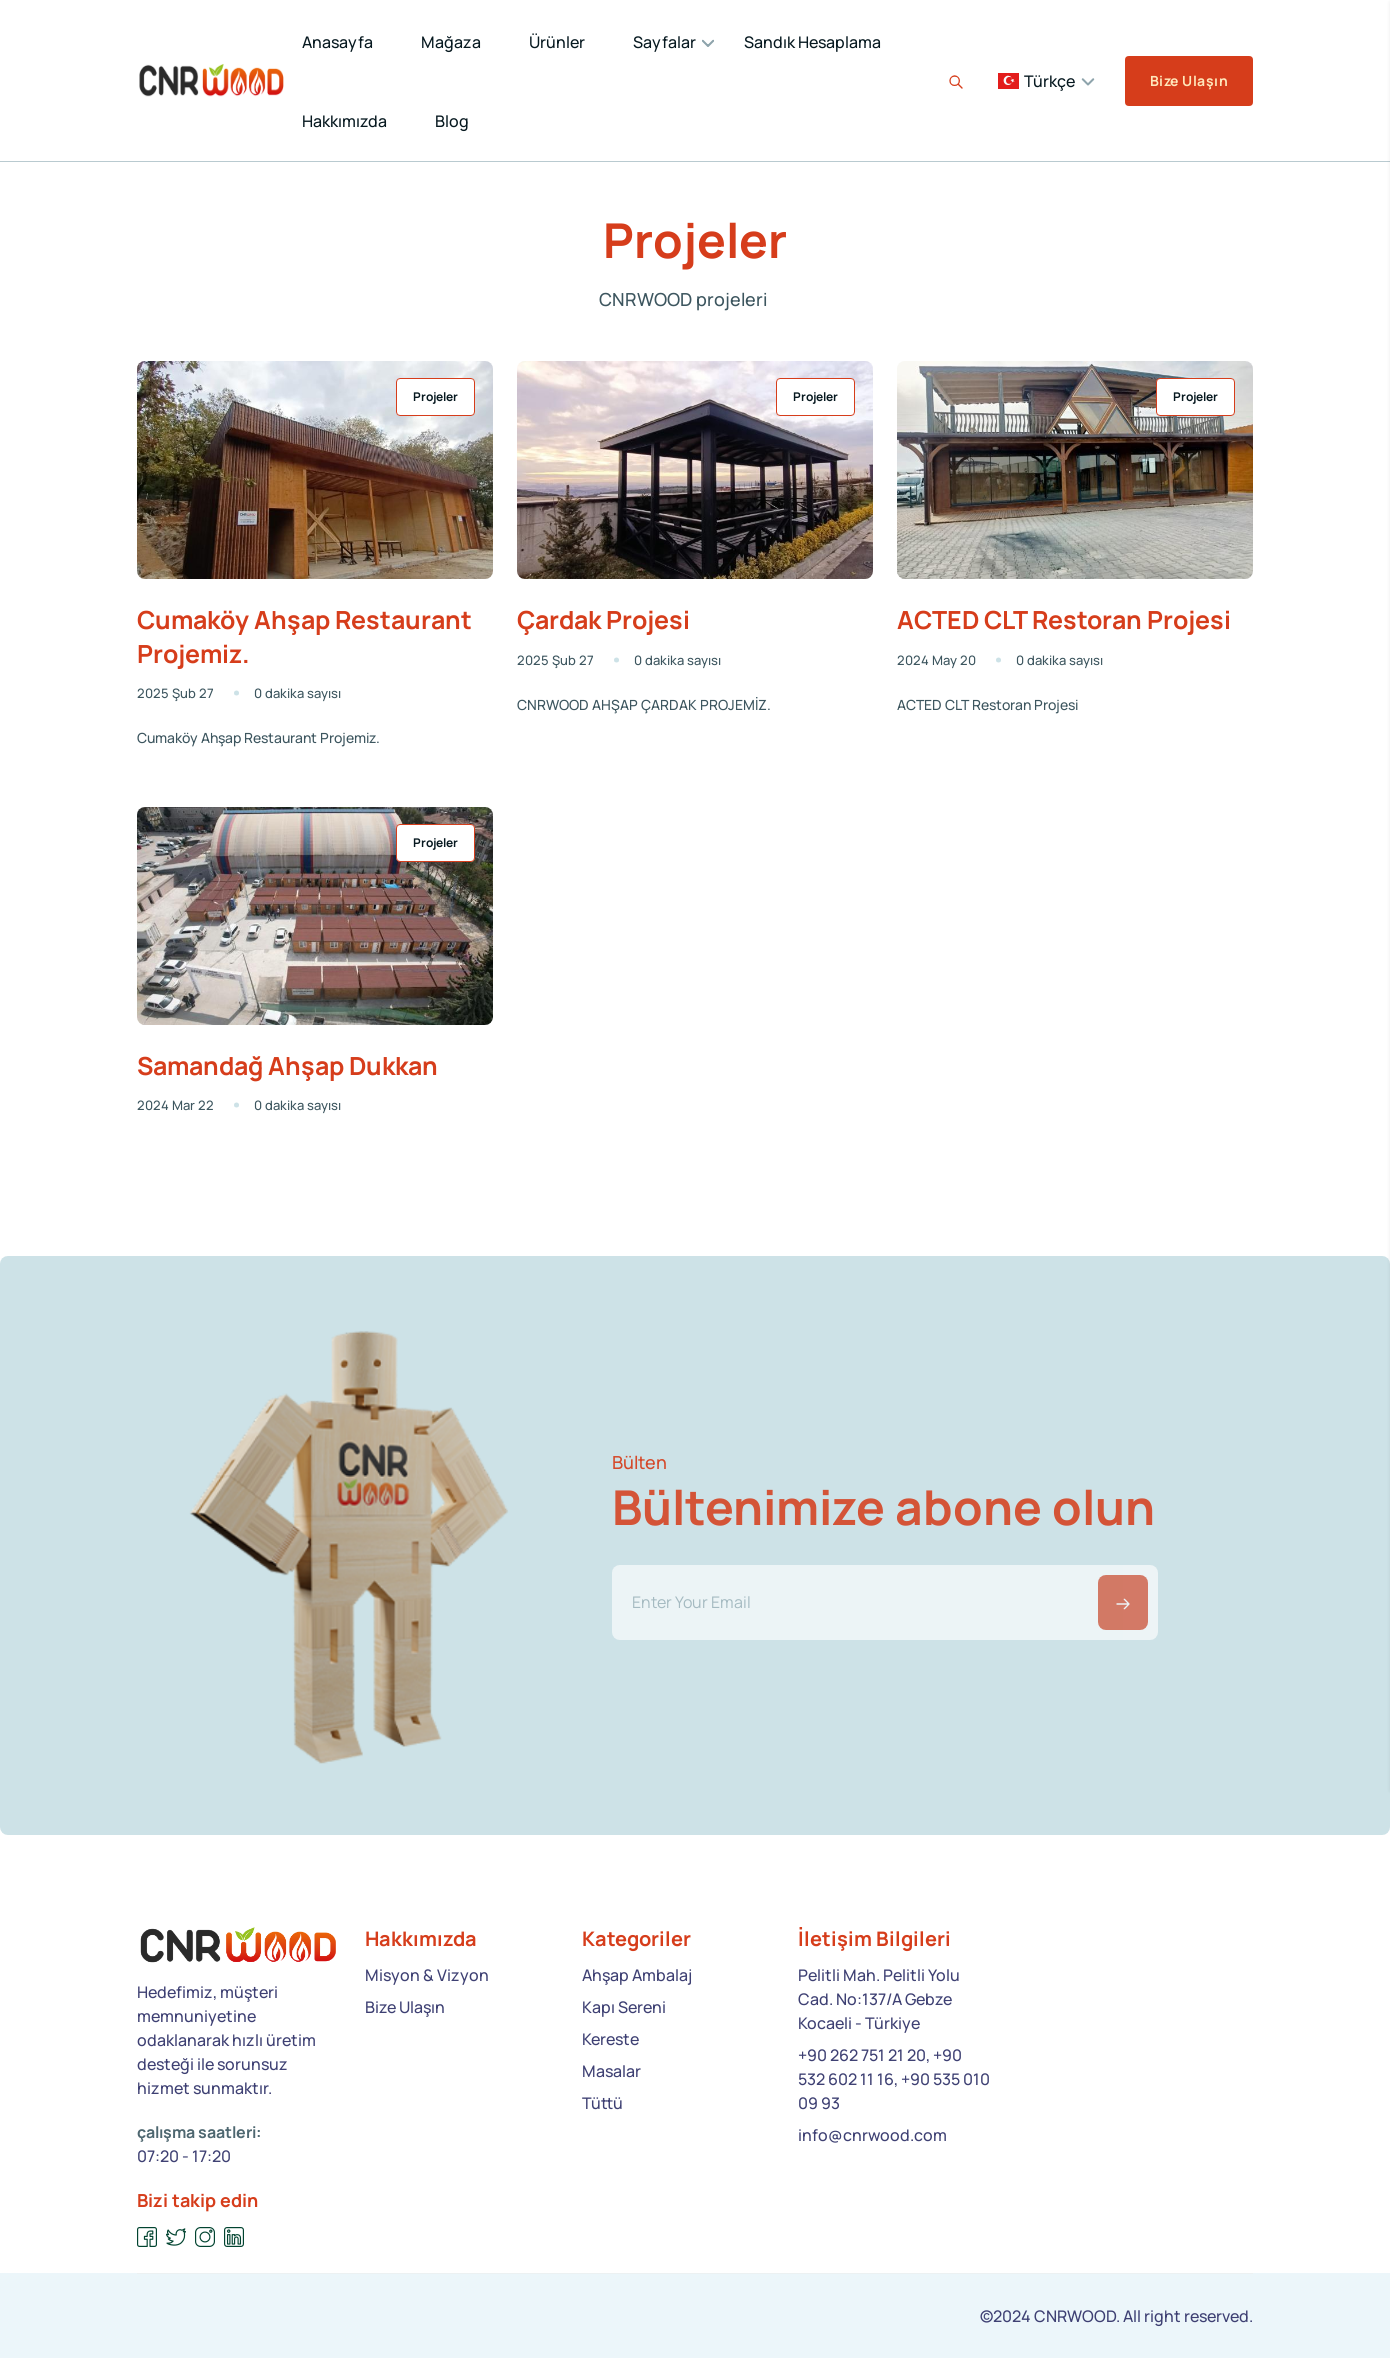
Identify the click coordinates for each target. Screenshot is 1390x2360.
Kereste (610, 2041)
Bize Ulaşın (1189, 80)
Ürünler (557, 42)
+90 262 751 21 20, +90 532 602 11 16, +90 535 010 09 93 (894, 2081)
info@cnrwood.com (872, 2137)
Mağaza (451, 42)
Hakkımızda (344, 121)
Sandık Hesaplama (812, 42)
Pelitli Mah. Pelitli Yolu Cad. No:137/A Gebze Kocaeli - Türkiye (879, 2001)
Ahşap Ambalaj (637, 1977)
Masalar (611, 2073)
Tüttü (602, 2105)
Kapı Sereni (624, 2009)
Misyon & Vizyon (427, 1977)
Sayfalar (664, 42)
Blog (452, 121)
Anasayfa (337, 42)
